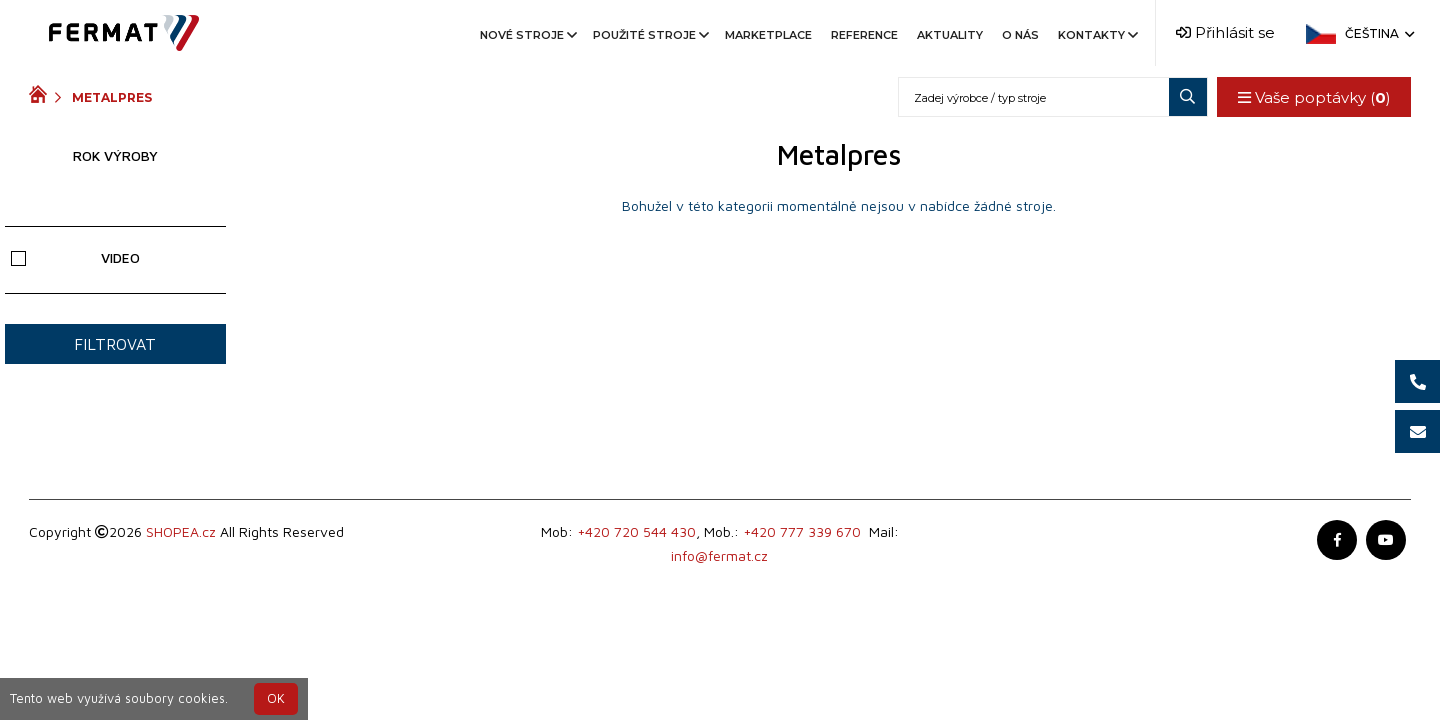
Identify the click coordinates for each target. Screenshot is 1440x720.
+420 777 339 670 (802, 531)
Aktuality (950, 35)
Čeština (1378, 33)
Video (75, 257)
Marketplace (768, 35)
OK (276, 698)
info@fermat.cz (719, 555)
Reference (864, 35)
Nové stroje (527, 35)
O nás (1020, 35)
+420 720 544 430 (636, 531)
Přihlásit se (1225, 32)
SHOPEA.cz (181, 531)
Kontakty (1096, 35)
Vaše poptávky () (1313, 97)
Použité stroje (649, 35)
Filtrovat (115, 344)
